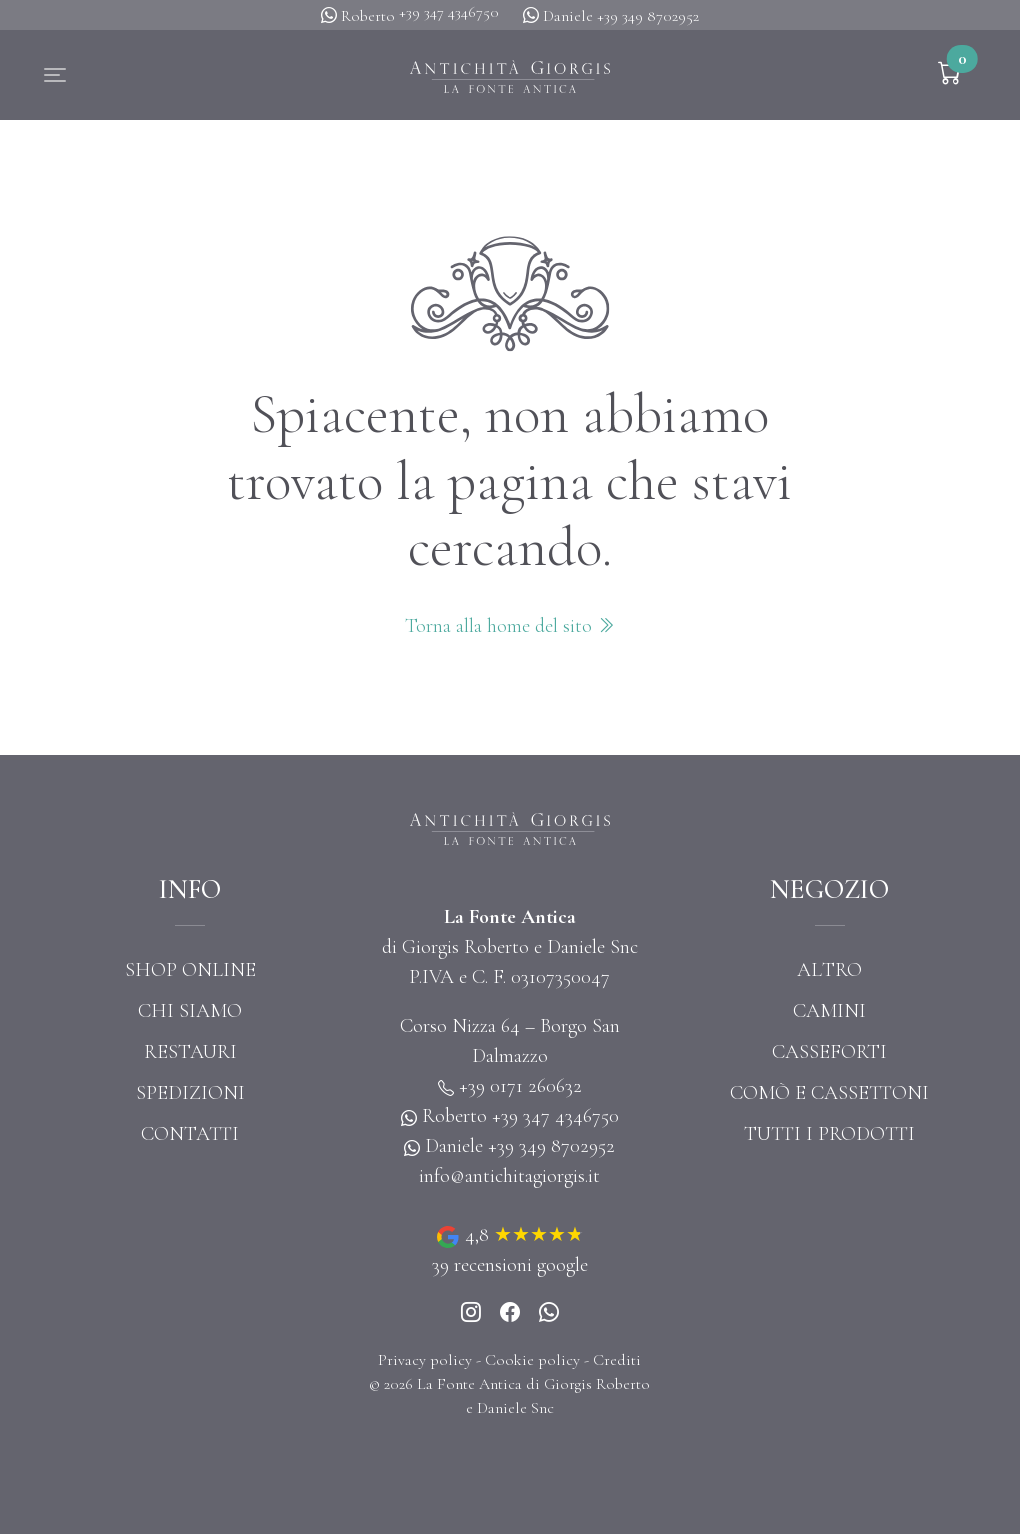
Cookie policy (532, 1360)
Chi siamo (190, 1011)
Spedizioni (190, 1093)
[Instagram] (471, 1314)
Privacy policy (425, 1360)
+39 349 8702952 (648, 16)
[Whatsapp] (549, 1314)
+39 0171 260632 (520, 1086)
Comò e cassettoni (829, 1093)
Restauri (190, 1052)
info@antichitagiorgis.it (509, 1176)
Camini (829, 1011)
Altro (829, 970)
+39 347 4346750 (449, 12)
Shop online (190, 970)
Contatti (190, 1134)
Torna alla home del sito (510, 626)
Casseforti (829, 1052)
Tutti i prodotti (829, 1134)
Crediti (617, 1360)
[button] (55, 75)
